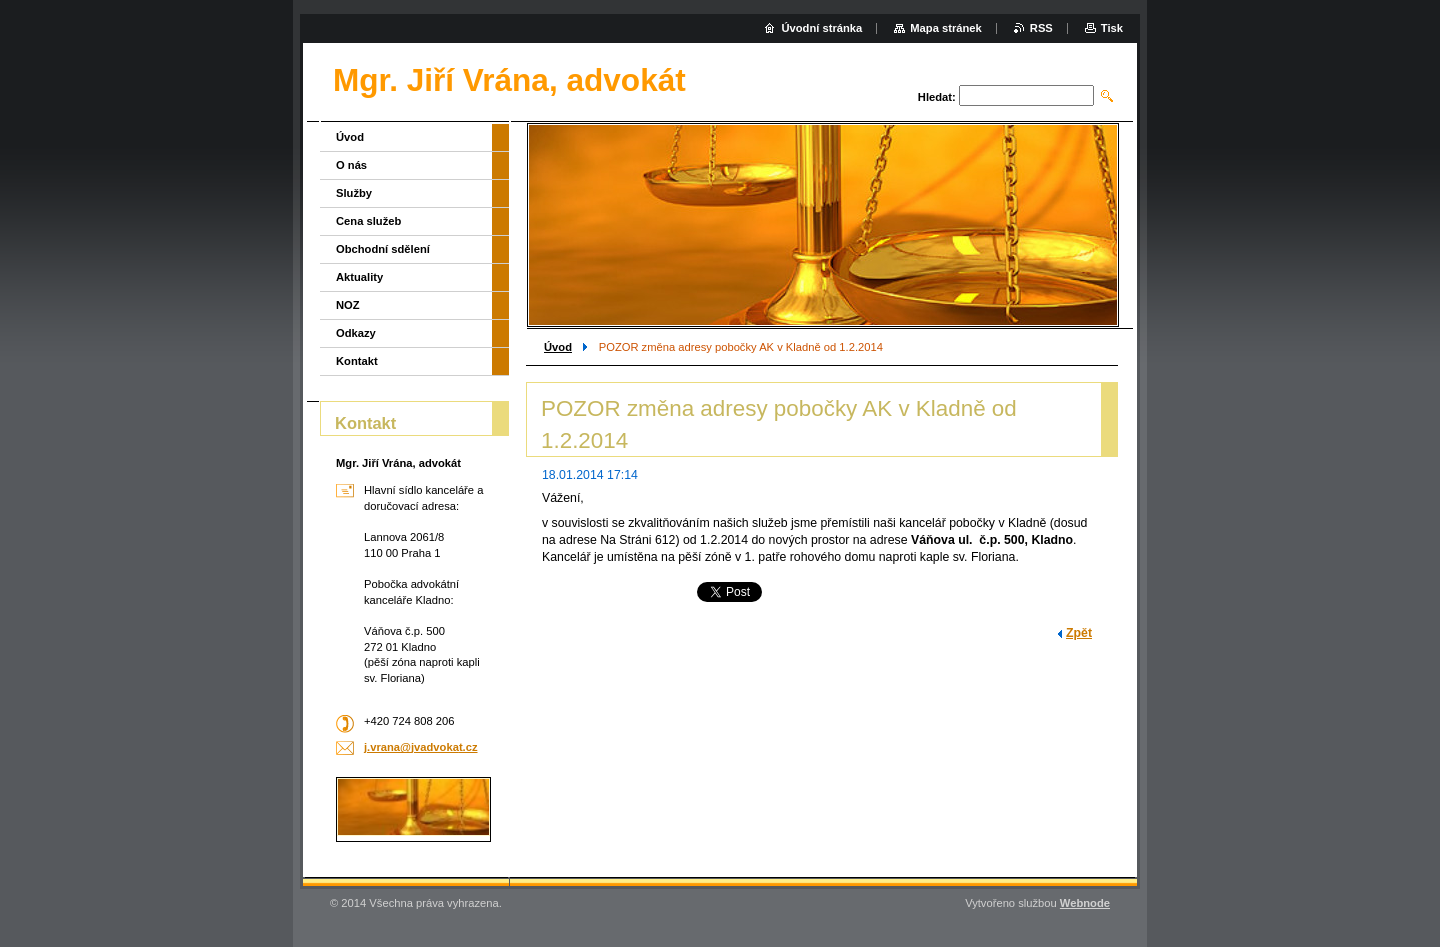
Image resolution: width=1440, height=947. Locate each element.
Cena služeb (368, 221)
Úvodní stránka (821, 28)
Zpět (1079, 633)
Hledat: (937, 97)
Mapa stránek (946, 28)
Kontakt (357, 361)
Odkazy (356, 333)
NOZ (348, 305)
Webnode (1085, 903)
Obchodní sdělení (383, 249)
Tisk (1112, 28)
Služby (354, 193)
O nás (351, 165)
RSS (1041, 28)
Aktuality (359, 277)
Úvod (558, 347)
